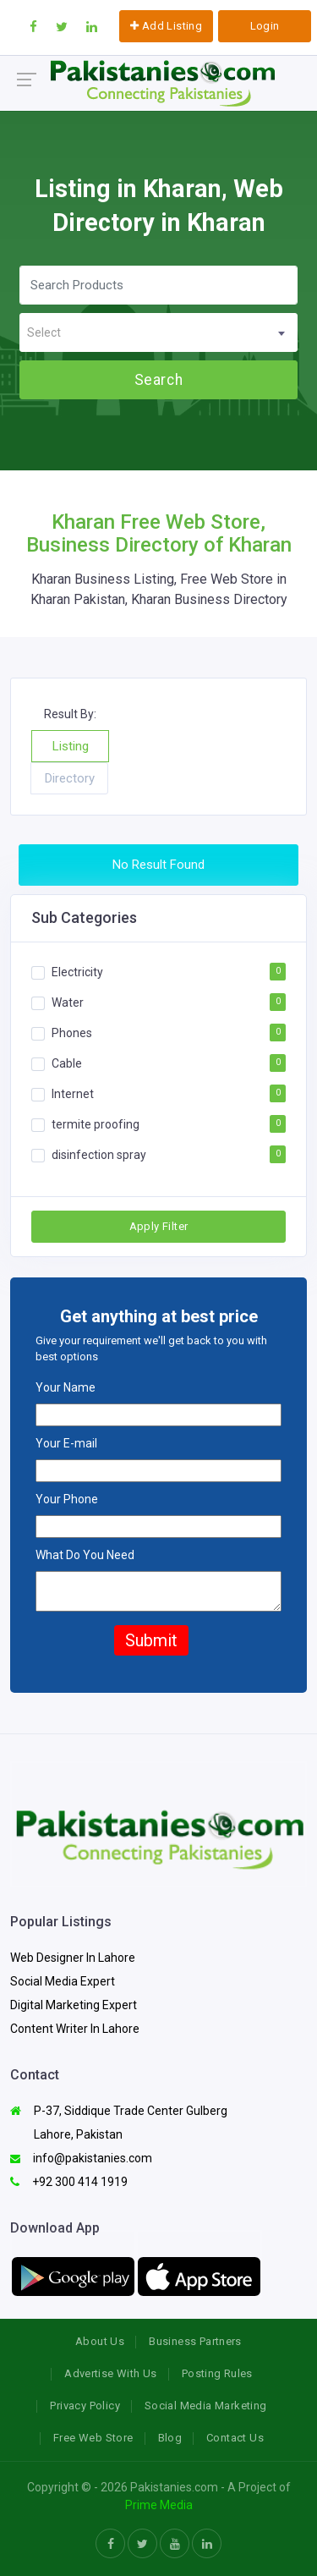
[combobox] (158, 332)
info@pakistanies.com (81, 2158)
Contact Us (235, 2437)
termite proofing (95, 1123)
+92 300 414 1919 (69, 2182)
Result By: (70, 714)
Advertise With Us (110, 2373)
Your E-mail (66, 1443)
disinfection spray (99, 1154)
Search (158, 379)
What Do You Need (85, 1555)
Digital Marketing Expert (73, 2005)
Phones (72, 1032)
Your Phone (67, 1499)
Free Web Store (93, 2437)
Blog (170, 2437)
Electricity (77, 971)
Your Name (66, 1387)
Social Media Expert (62, 1981)
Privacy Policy (84, 2405)
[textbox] (158, 333)
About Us (99, 2341)
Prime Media (159, 2505)
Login (265, 25)
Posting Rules (217, 2373)
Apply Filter (159, 1226)
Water (68, 1001)
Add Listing (166, 25)
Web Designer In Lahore (72, 1957)
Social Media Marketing (206, 2405)
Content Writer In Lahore (74, 2028)
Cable (67, 1062)
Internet (73, 1093)
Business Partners (195, 2341)
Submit (151, 1640)
